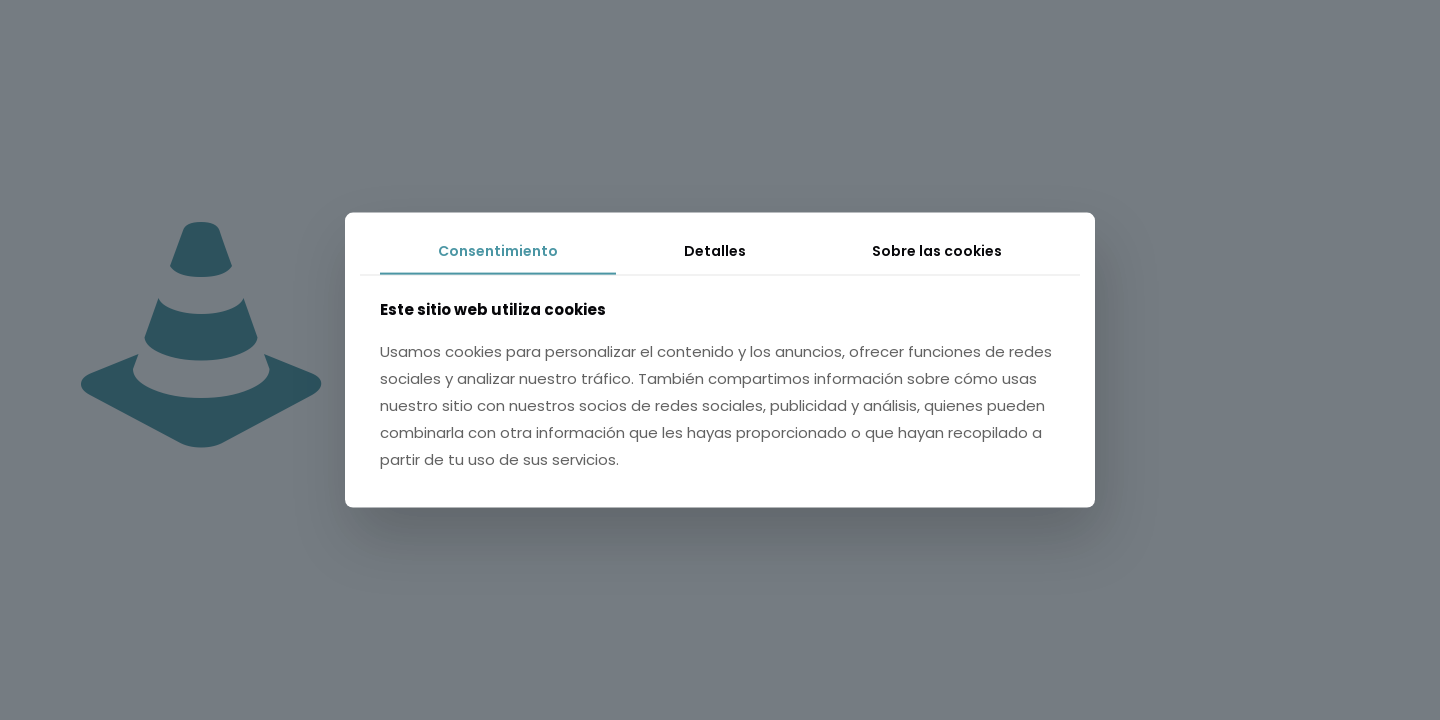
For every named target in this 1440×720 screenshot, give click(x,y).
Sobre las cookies (937, 251)
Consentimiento (498, 251)
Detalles (715, 251)
